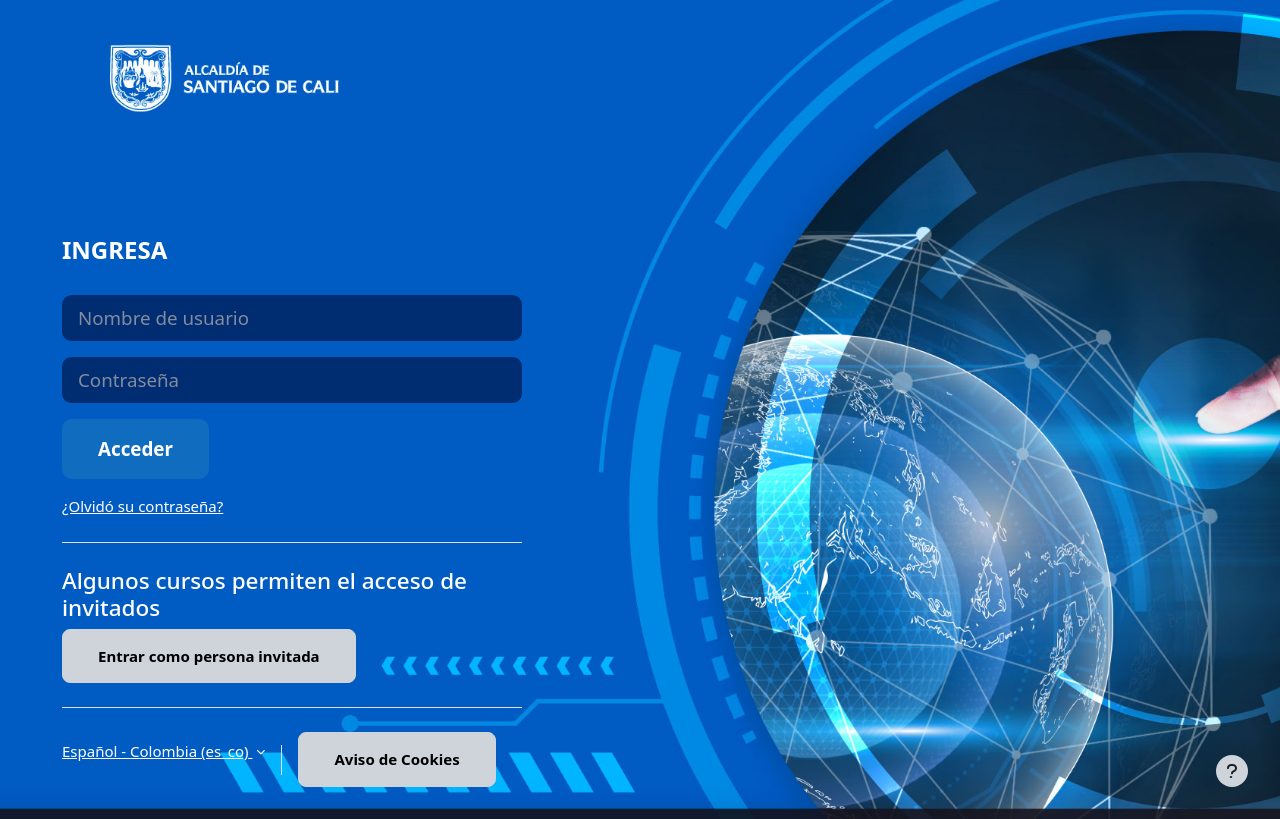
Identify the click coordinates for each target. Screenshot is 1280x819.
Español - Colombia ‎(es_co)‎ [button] (157, 751)
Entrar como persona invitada (209, 656)
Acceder (135, 448)
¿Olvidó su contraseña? (142, 506)
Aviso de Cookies (396, 759)
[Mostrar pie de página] (1232, 771)
